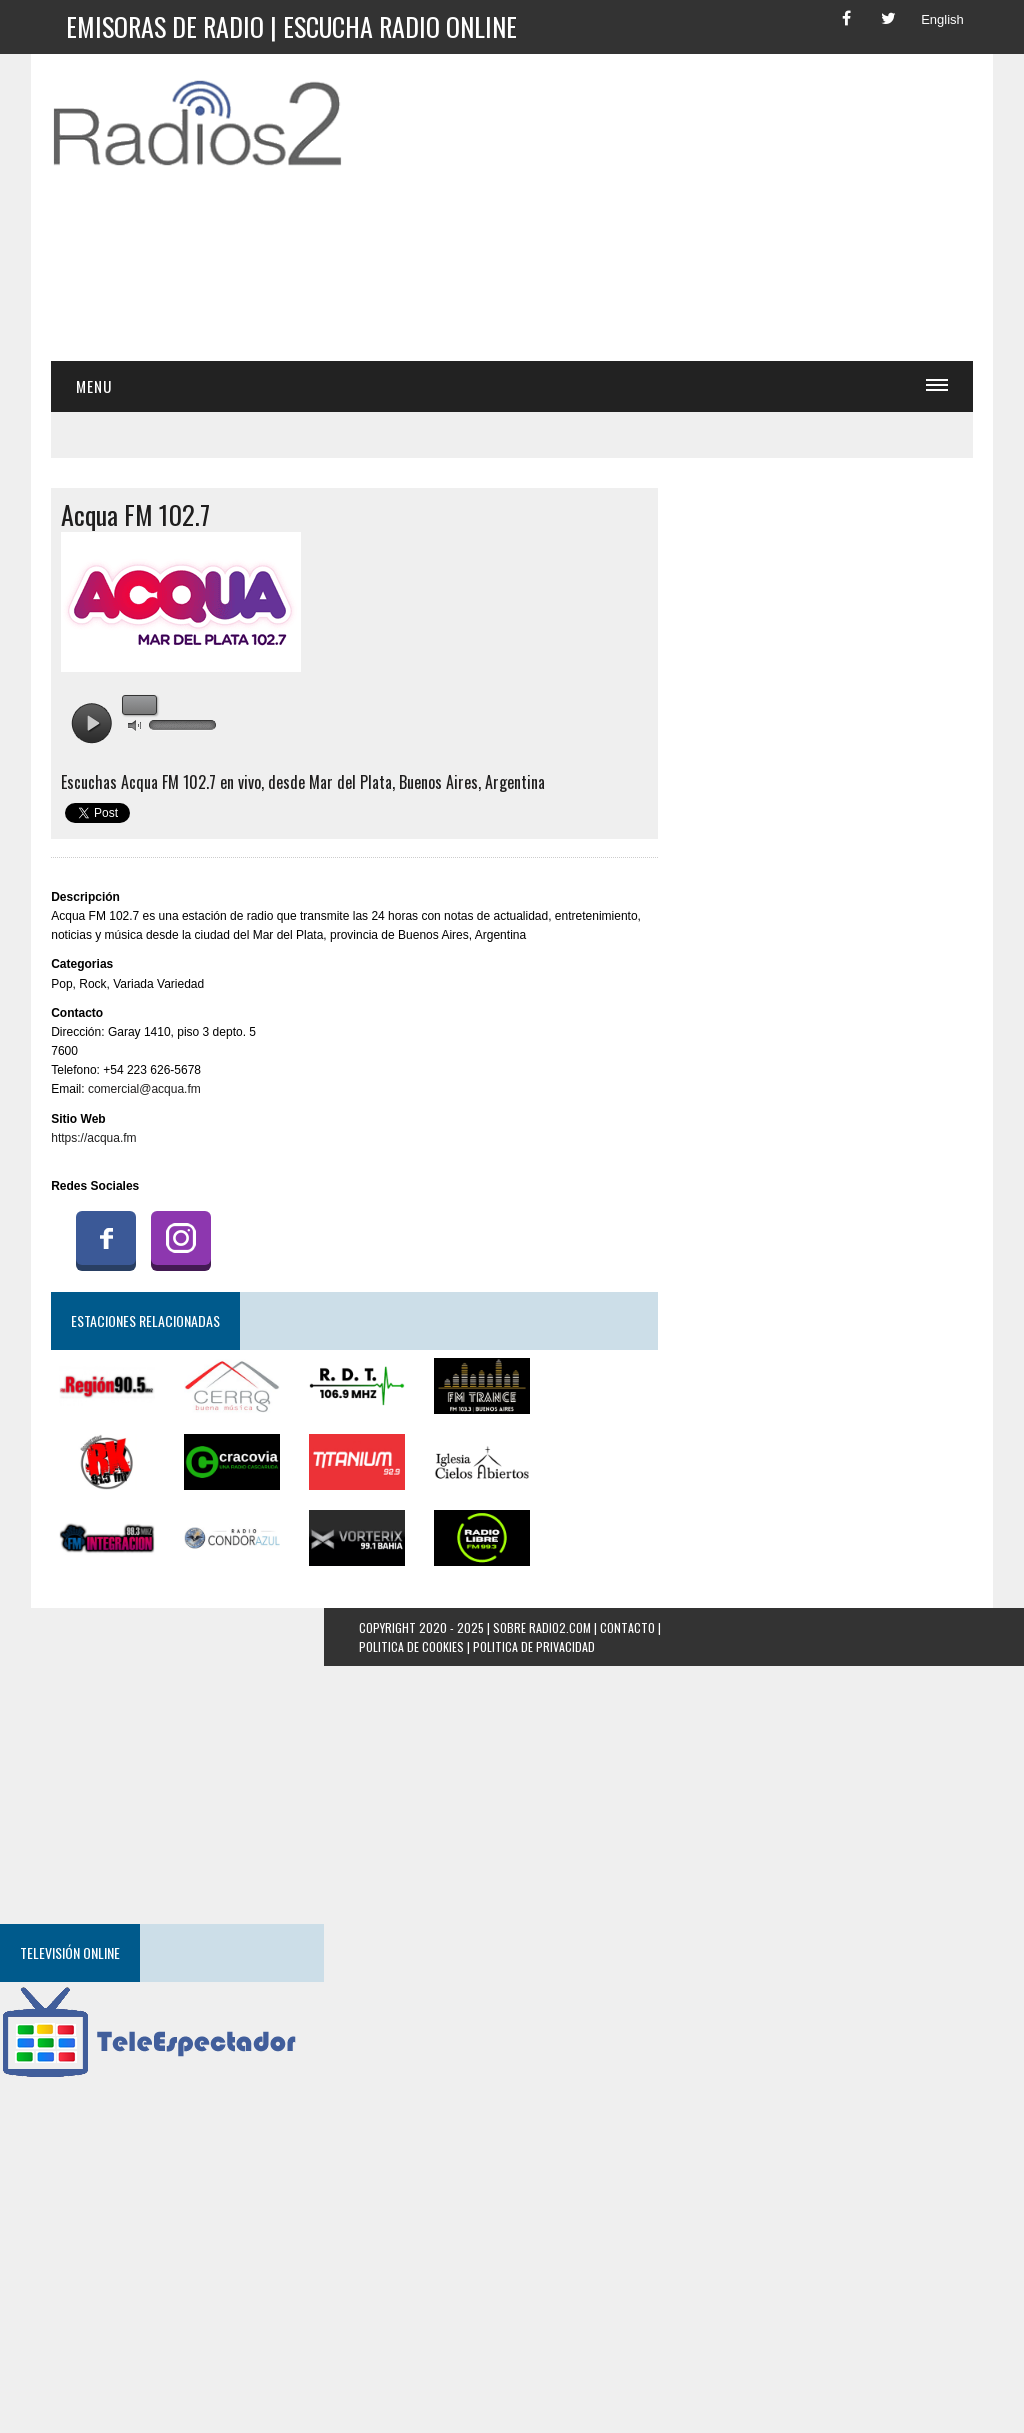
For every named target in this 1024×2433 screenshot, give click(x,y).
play (91, 723)
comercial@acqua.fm (144, 1089)
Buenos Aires (438, 782)
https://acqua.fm (93, 1138)
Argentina (515, 782)
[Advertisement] (695, 214)
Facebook (106, 1238)
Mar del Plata (350, 782)
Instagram (181, 1238)
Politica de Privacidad (534, 1646)
